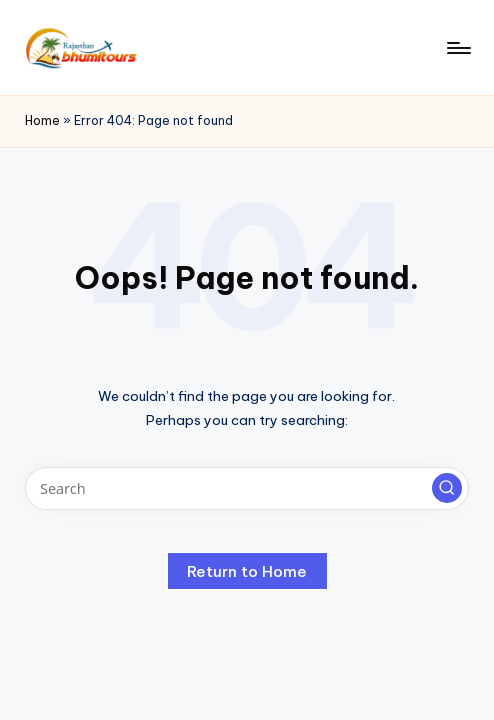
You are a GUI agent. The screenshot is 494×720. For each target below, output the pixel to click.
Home (42, 120)
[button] (447, 488)
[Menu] (457, 48)
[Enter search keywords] (246, 488)
